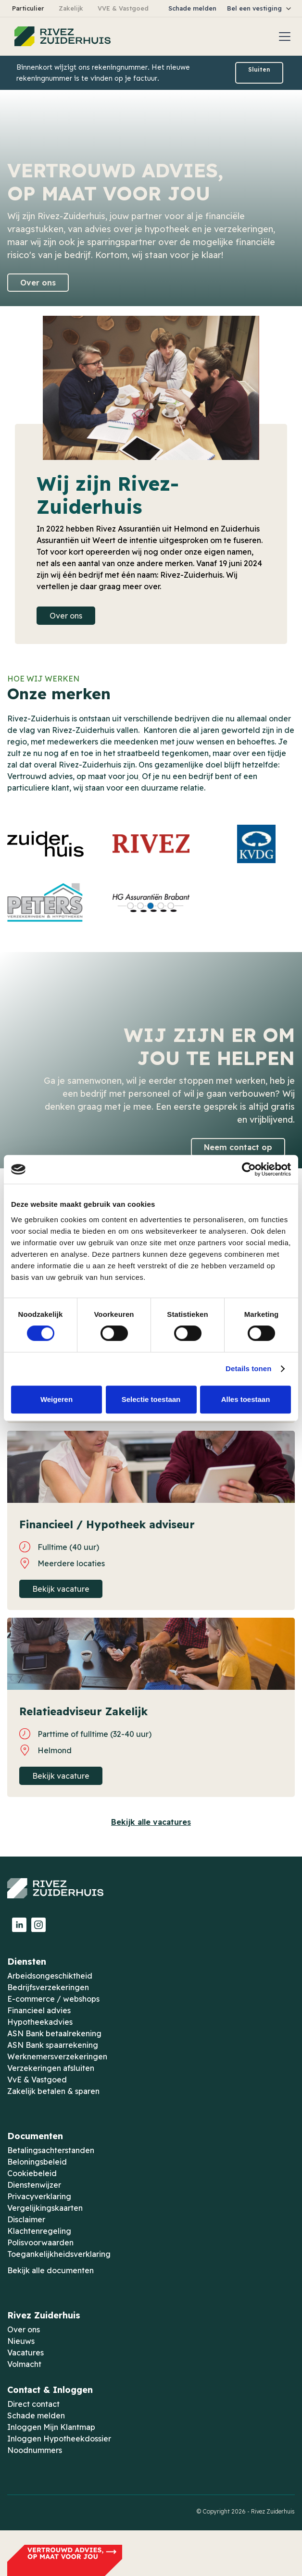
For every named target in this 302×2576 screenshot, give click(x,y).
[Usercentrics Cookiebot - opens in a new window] (249, 1169)
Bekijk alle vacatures (151, 1822)
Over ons (38, 282)
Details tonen (248, 1368)
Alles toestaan (245, 1399)
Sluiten (259, 69)
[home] (60, 36)
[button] (259, 8)
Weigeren (56, 1399)
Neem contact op (238, 1147)
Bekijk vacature (60, 1589)
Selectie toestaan (151, 1399)
